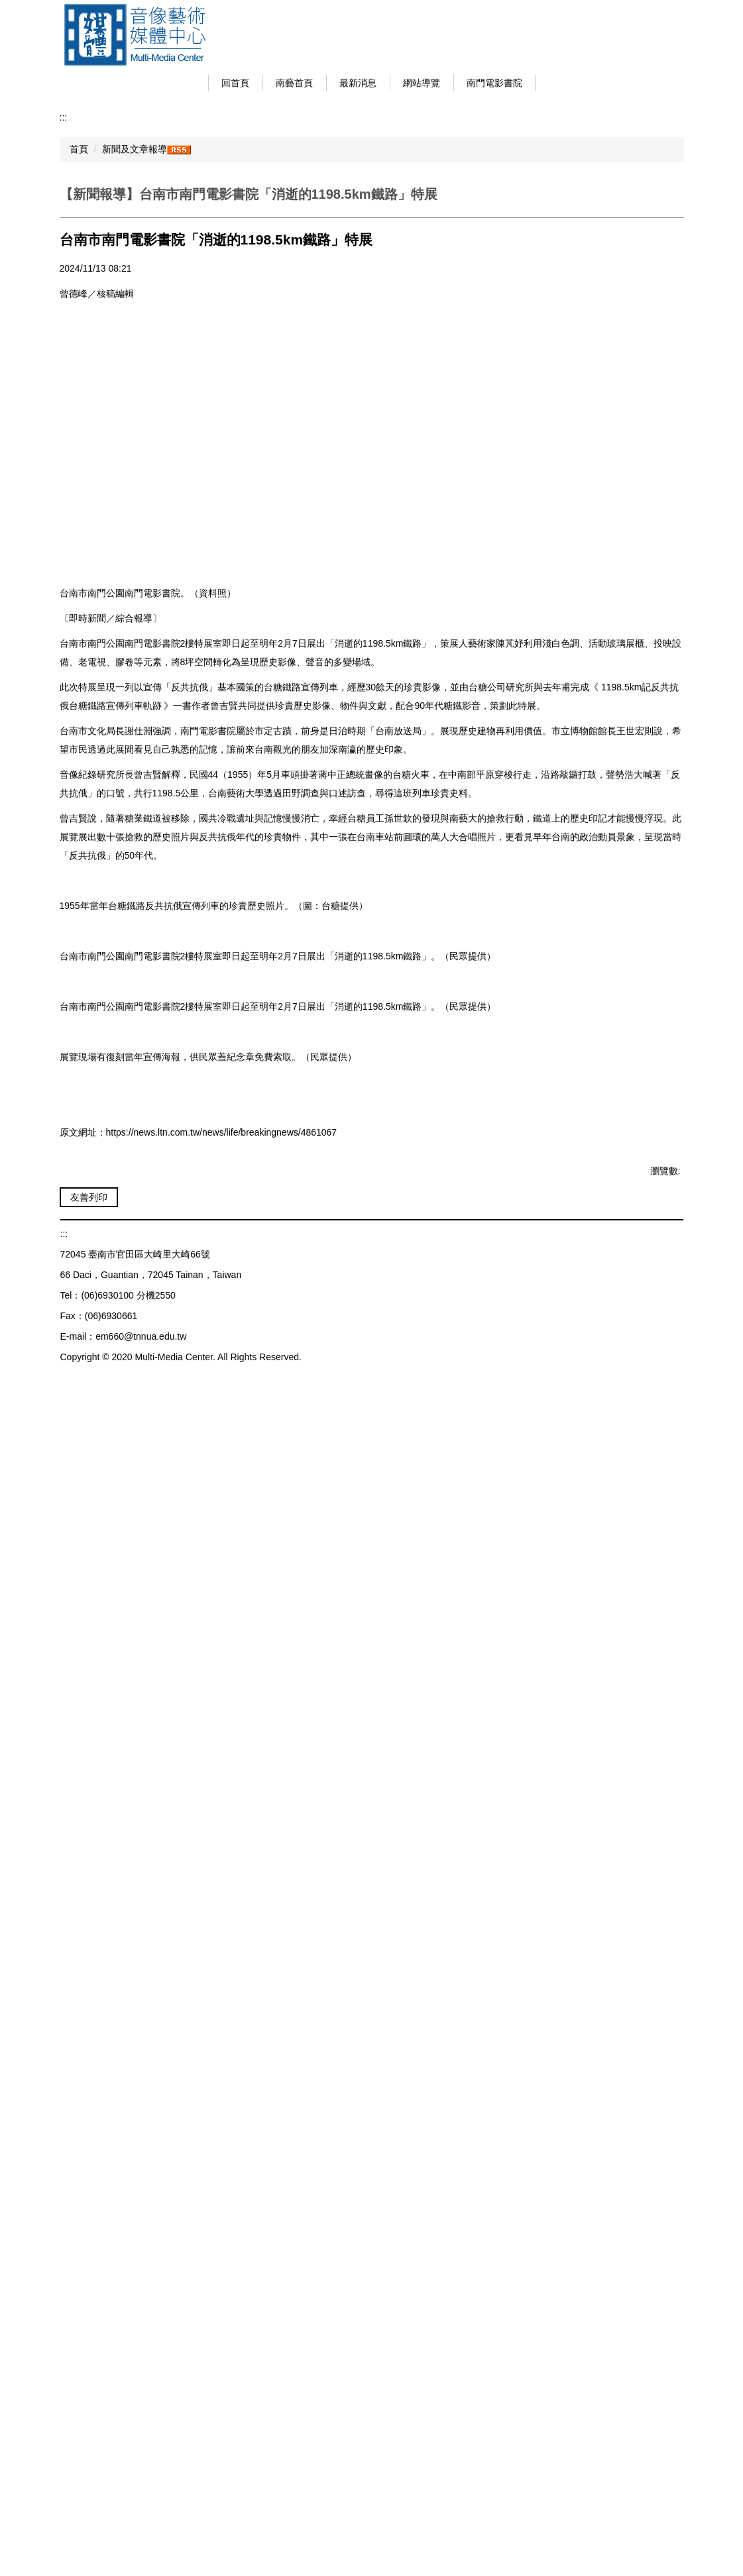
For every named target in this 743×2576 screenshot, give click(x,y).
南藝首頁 (310, 83)
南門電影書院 (511, 83)
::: (208, 83)
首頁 (79, 149)
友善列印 (88, 2338)
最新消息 (374, 83)
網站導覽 (438, 83)
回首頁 (252, 83)
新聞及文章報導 (134, 149)
